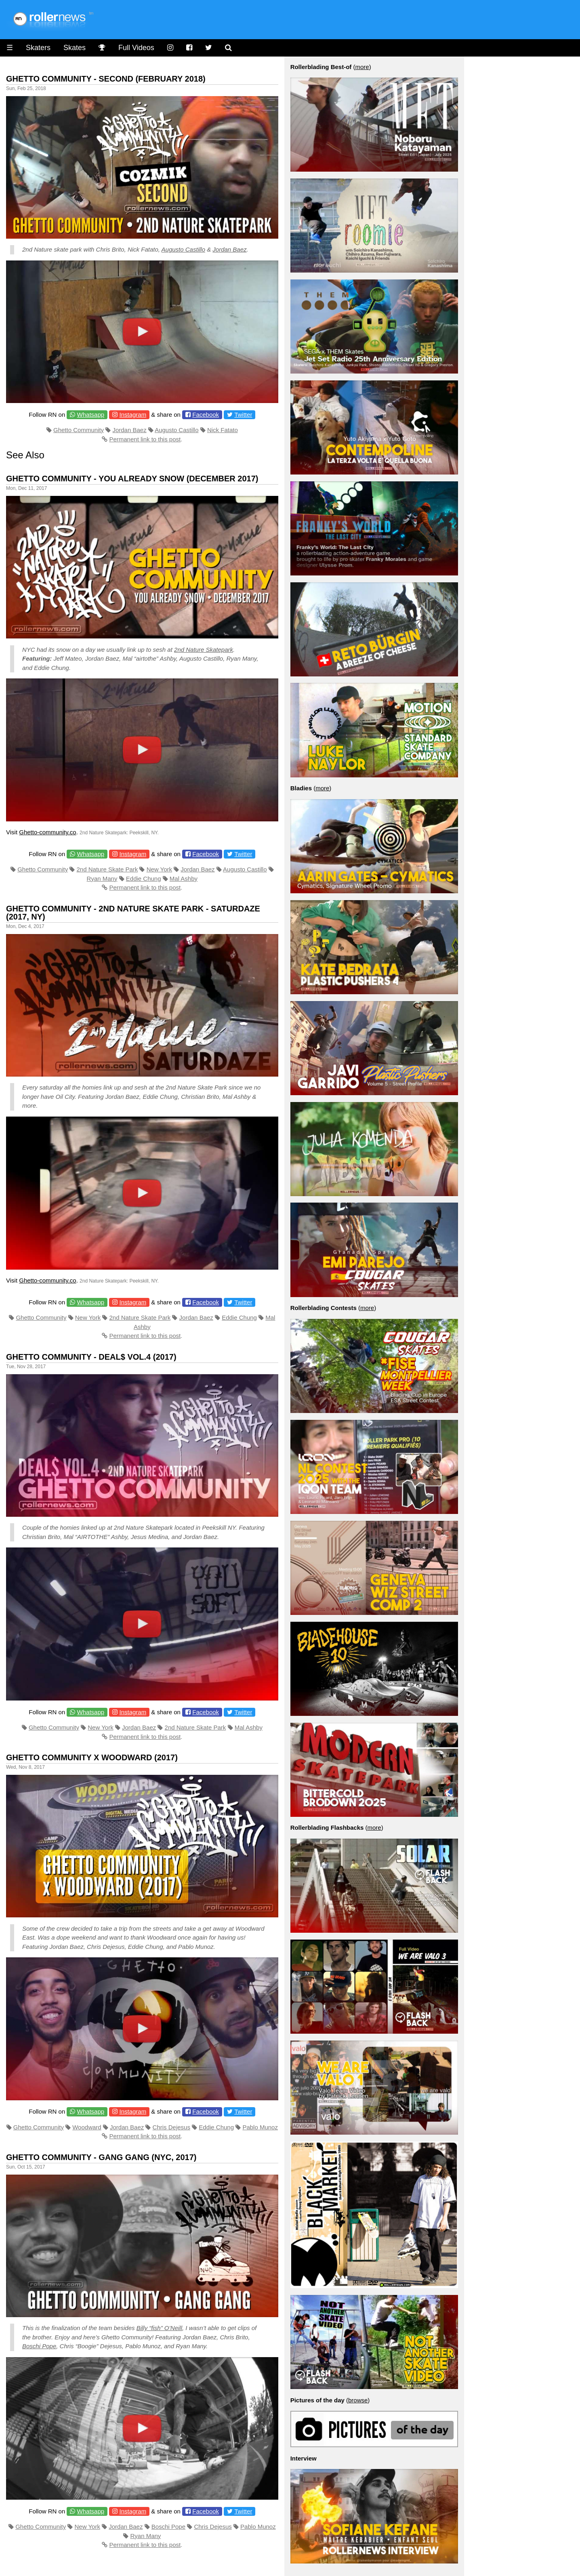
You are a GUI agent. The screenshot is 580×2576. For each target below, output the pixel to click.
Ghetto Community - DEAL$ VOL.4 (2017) (91, 1356)
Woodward (86, 2127)
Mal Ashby (184, 878)
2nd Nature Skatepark (203, 649)
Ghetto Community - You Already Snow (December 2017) (132, 478)
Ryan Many (102, 878)
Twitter (243, 414)
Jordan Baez (229, 249)
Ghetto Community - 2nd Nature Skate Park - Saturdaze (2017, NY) (133, 912)
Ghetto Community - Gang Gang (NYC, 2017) (101, 2157)
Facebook (205, 414)
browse (358, 2400)
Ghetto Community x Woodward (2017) (92, 1757)
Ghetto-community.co (47, 832)
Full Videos (136, 48)
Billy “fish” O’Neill (159, 2327)
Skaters (38, 48)
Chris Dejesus (171, 2127)
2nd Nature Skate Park (107, 869)
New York (159, 869)
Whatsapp (91, 414)
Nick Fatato (222, 429)
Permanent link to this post (145, 439)
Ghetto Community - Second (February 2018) (106, 78)
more (362, 66)
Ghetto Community (78, 429)
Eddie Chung (143, 878)
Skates (74, 48)
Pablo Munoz (260, 2127)
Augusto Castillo (183, 249)
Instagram (132, 414)
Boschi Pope (39, 2346)
